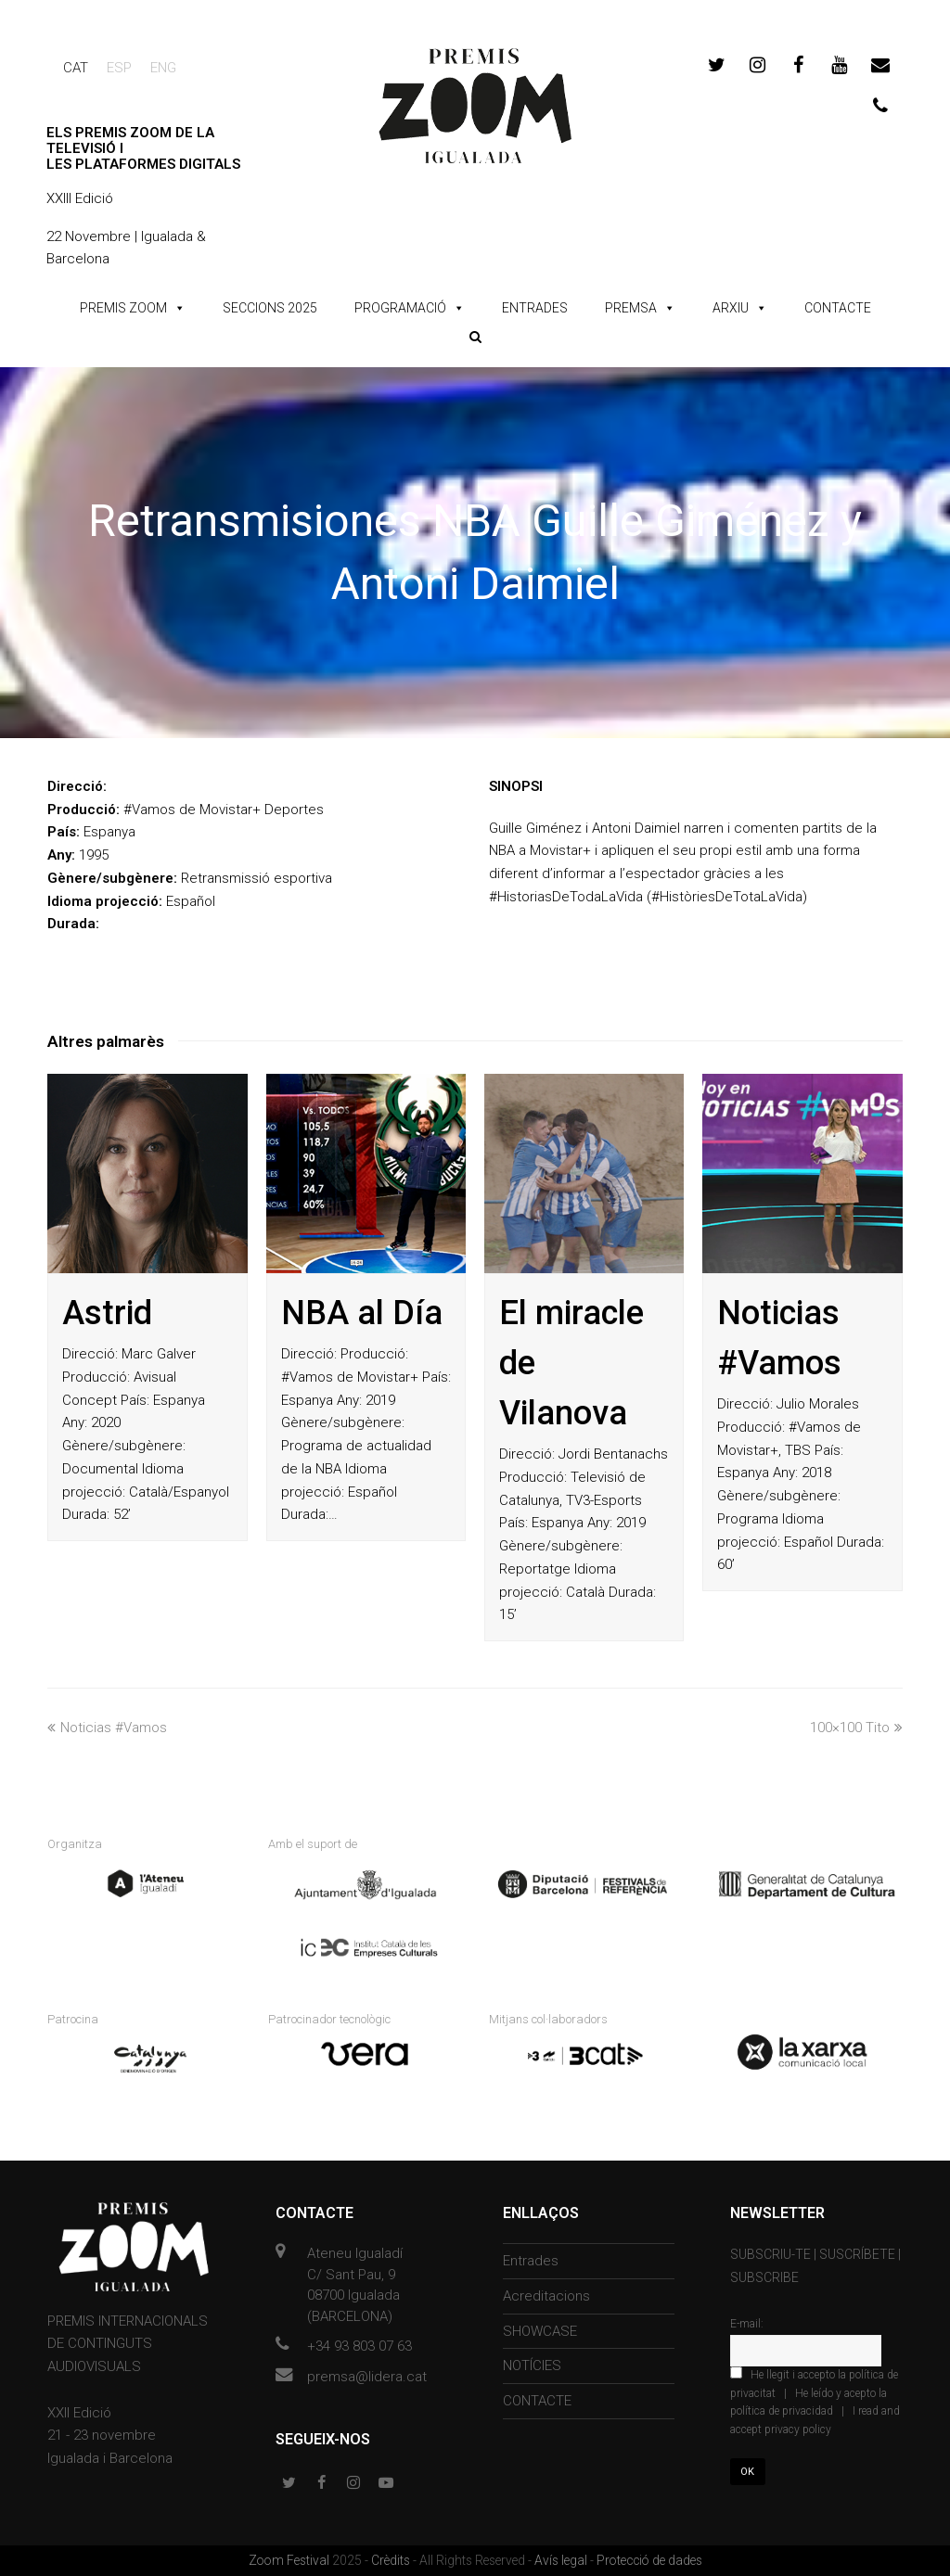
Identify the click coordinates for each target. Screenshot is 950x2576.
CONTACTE (837, 307)
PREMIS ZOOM (123, 307)
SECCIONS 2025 (270, 307)
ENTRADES (535, 307)
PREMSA (631, 307)
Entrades (530, 2260)
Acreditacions (546, 2296)
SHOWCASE (540, 2331)
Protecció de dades (649, 2560)
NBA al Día (362, 1313)
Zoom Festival (290, 2560)
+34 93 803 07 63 (359, 2346)
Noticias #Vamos (107, 1727)
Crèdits (392, 2560)
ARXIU (730, 307)
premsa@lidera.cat (367, 2376)
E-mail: (747, 2323)
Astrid (107, 1313)
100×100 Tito (856, 1727)
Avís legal (562, 2560)
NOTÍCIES (532, 2365)
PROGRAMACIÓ (400, 307)
